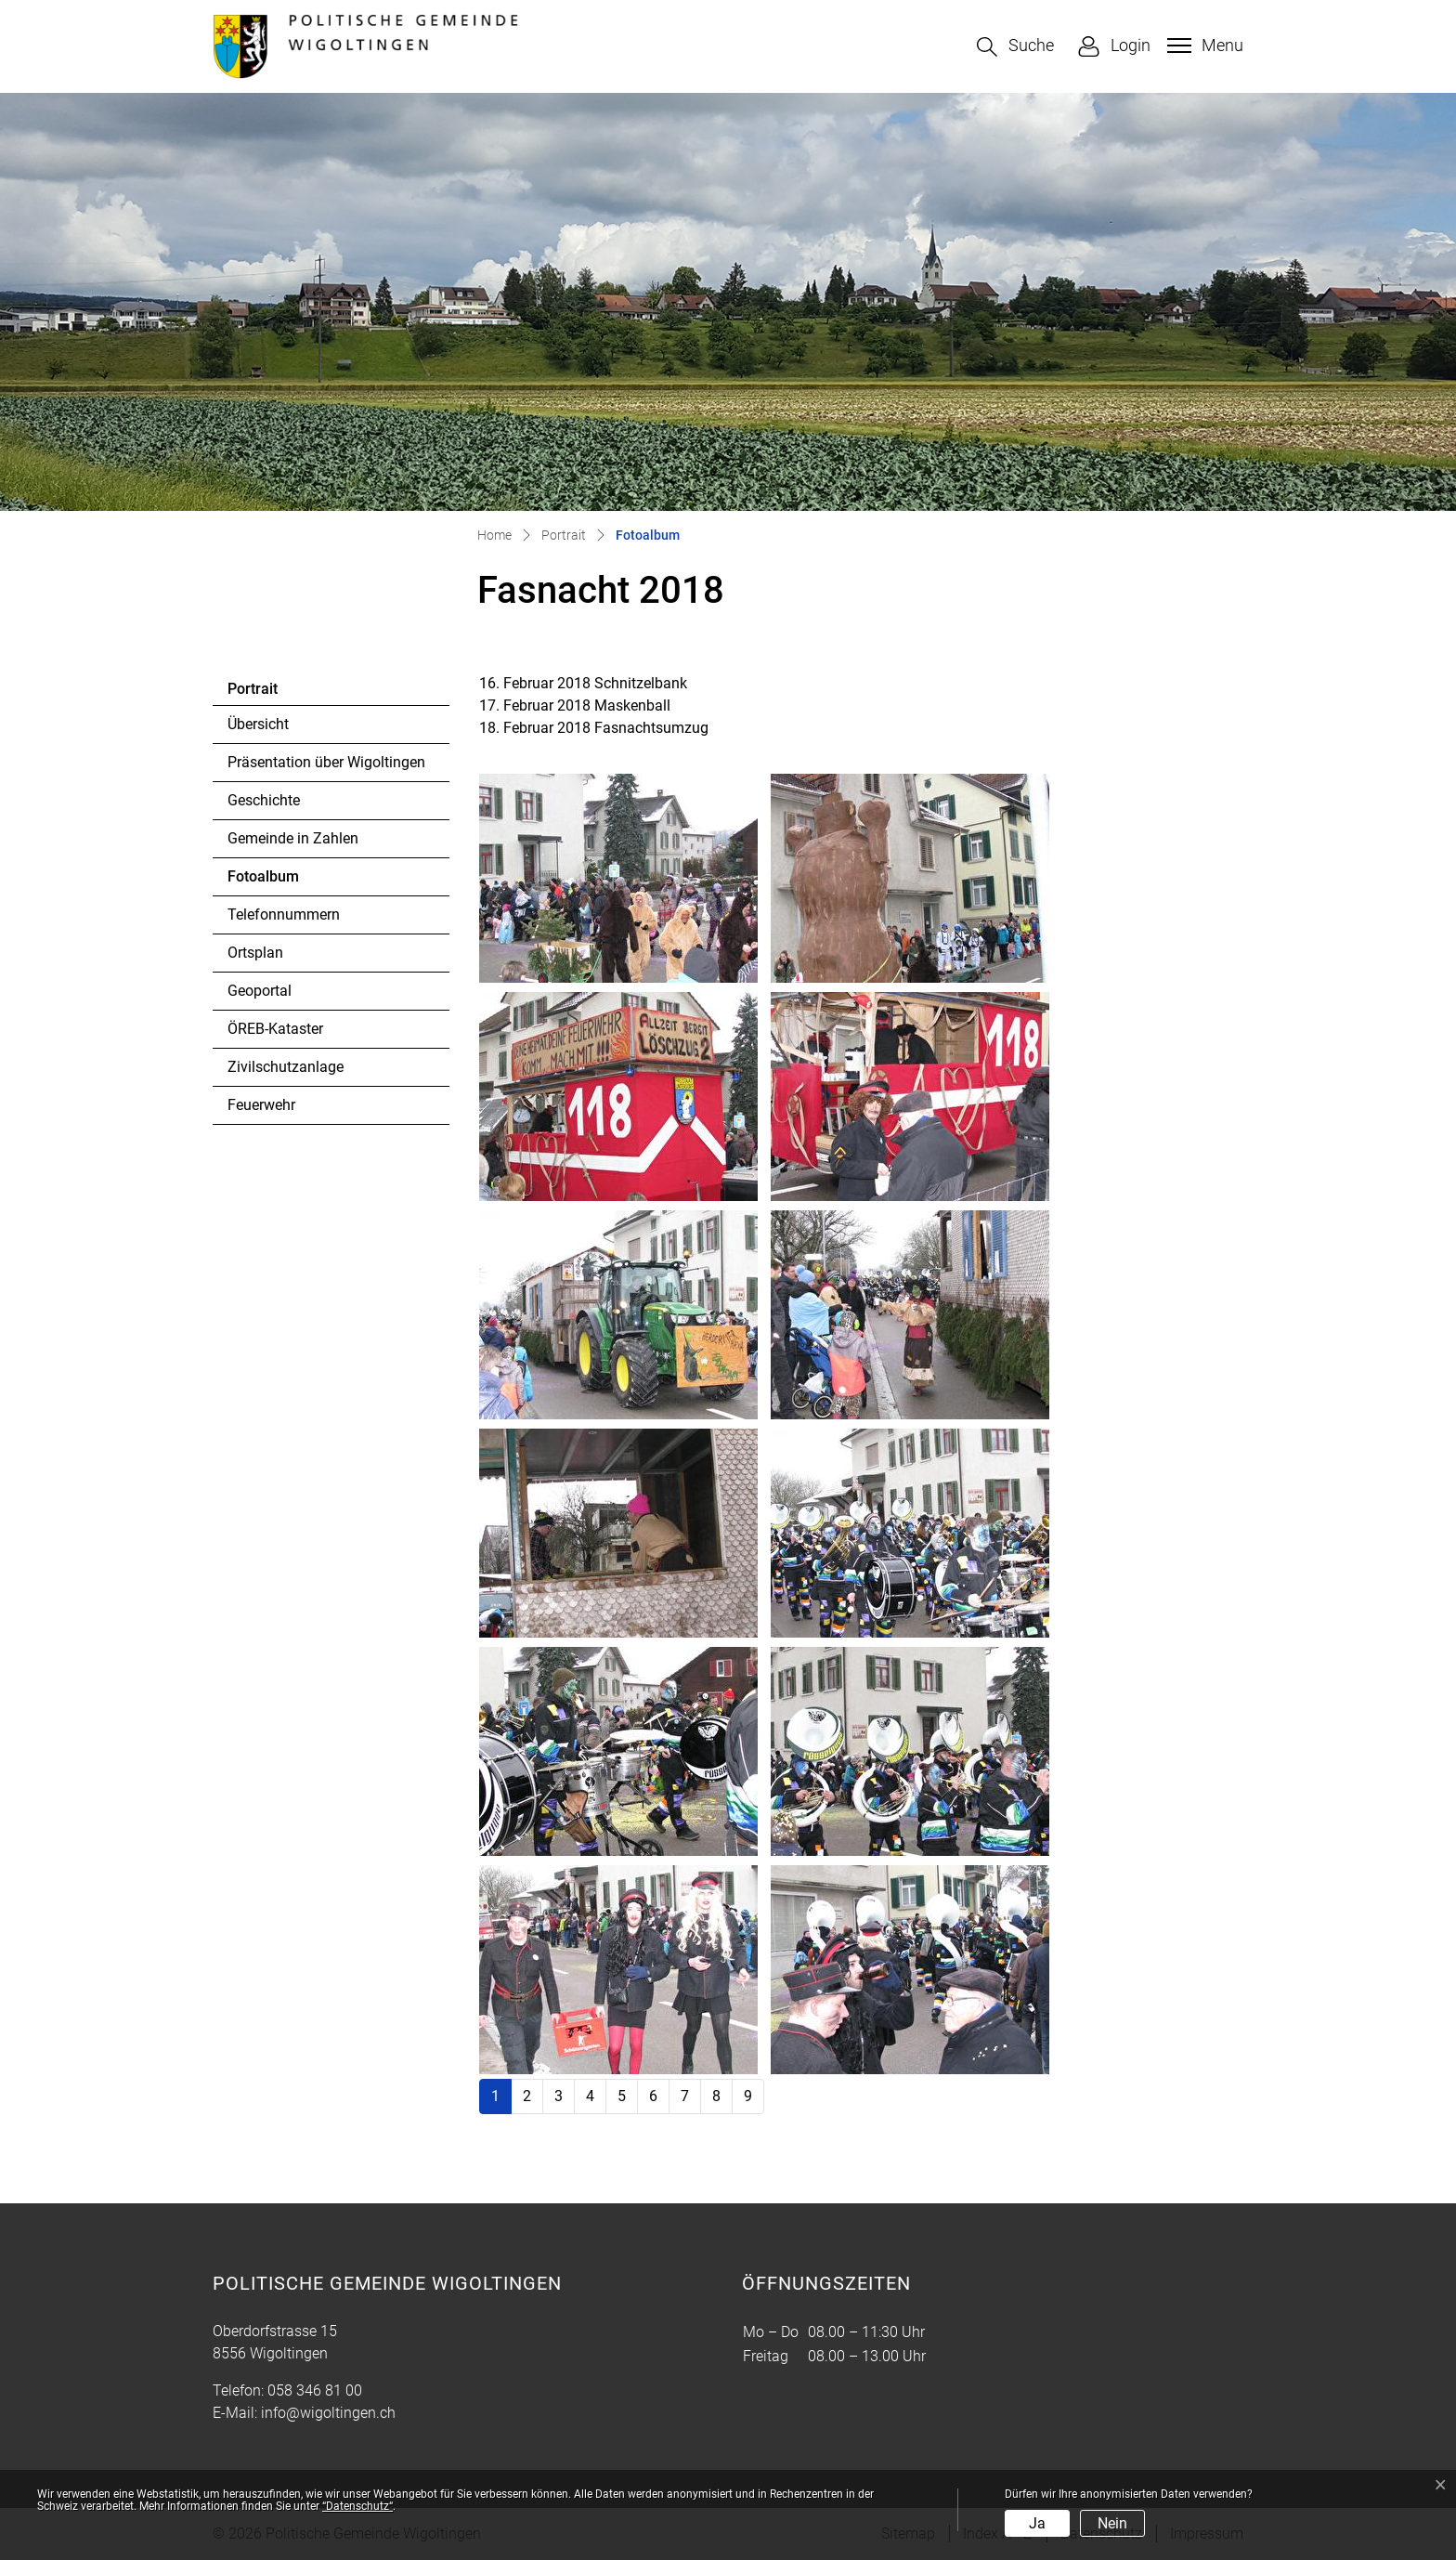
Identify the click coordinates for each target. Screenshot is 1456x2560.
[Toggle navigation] (1203, 45)
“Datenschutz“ (357, 2506)
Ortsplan (255, 952)
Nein (1112, 2523)
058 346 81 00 (314, 2390)
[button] (1015, 47)
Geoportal (260, 990)
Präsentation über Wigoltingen (326, 762)
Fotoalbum (278, 881)
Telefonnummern (284, 914)
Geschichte (264, 800)
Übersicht (258, 724)
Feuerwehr (261, 1105)
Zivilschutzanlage (286, 1067)
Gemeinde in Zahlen (293, 838)
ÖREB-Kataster (275, 1029)
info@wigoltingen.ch (328, 2413)
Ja (1037, 2523)
